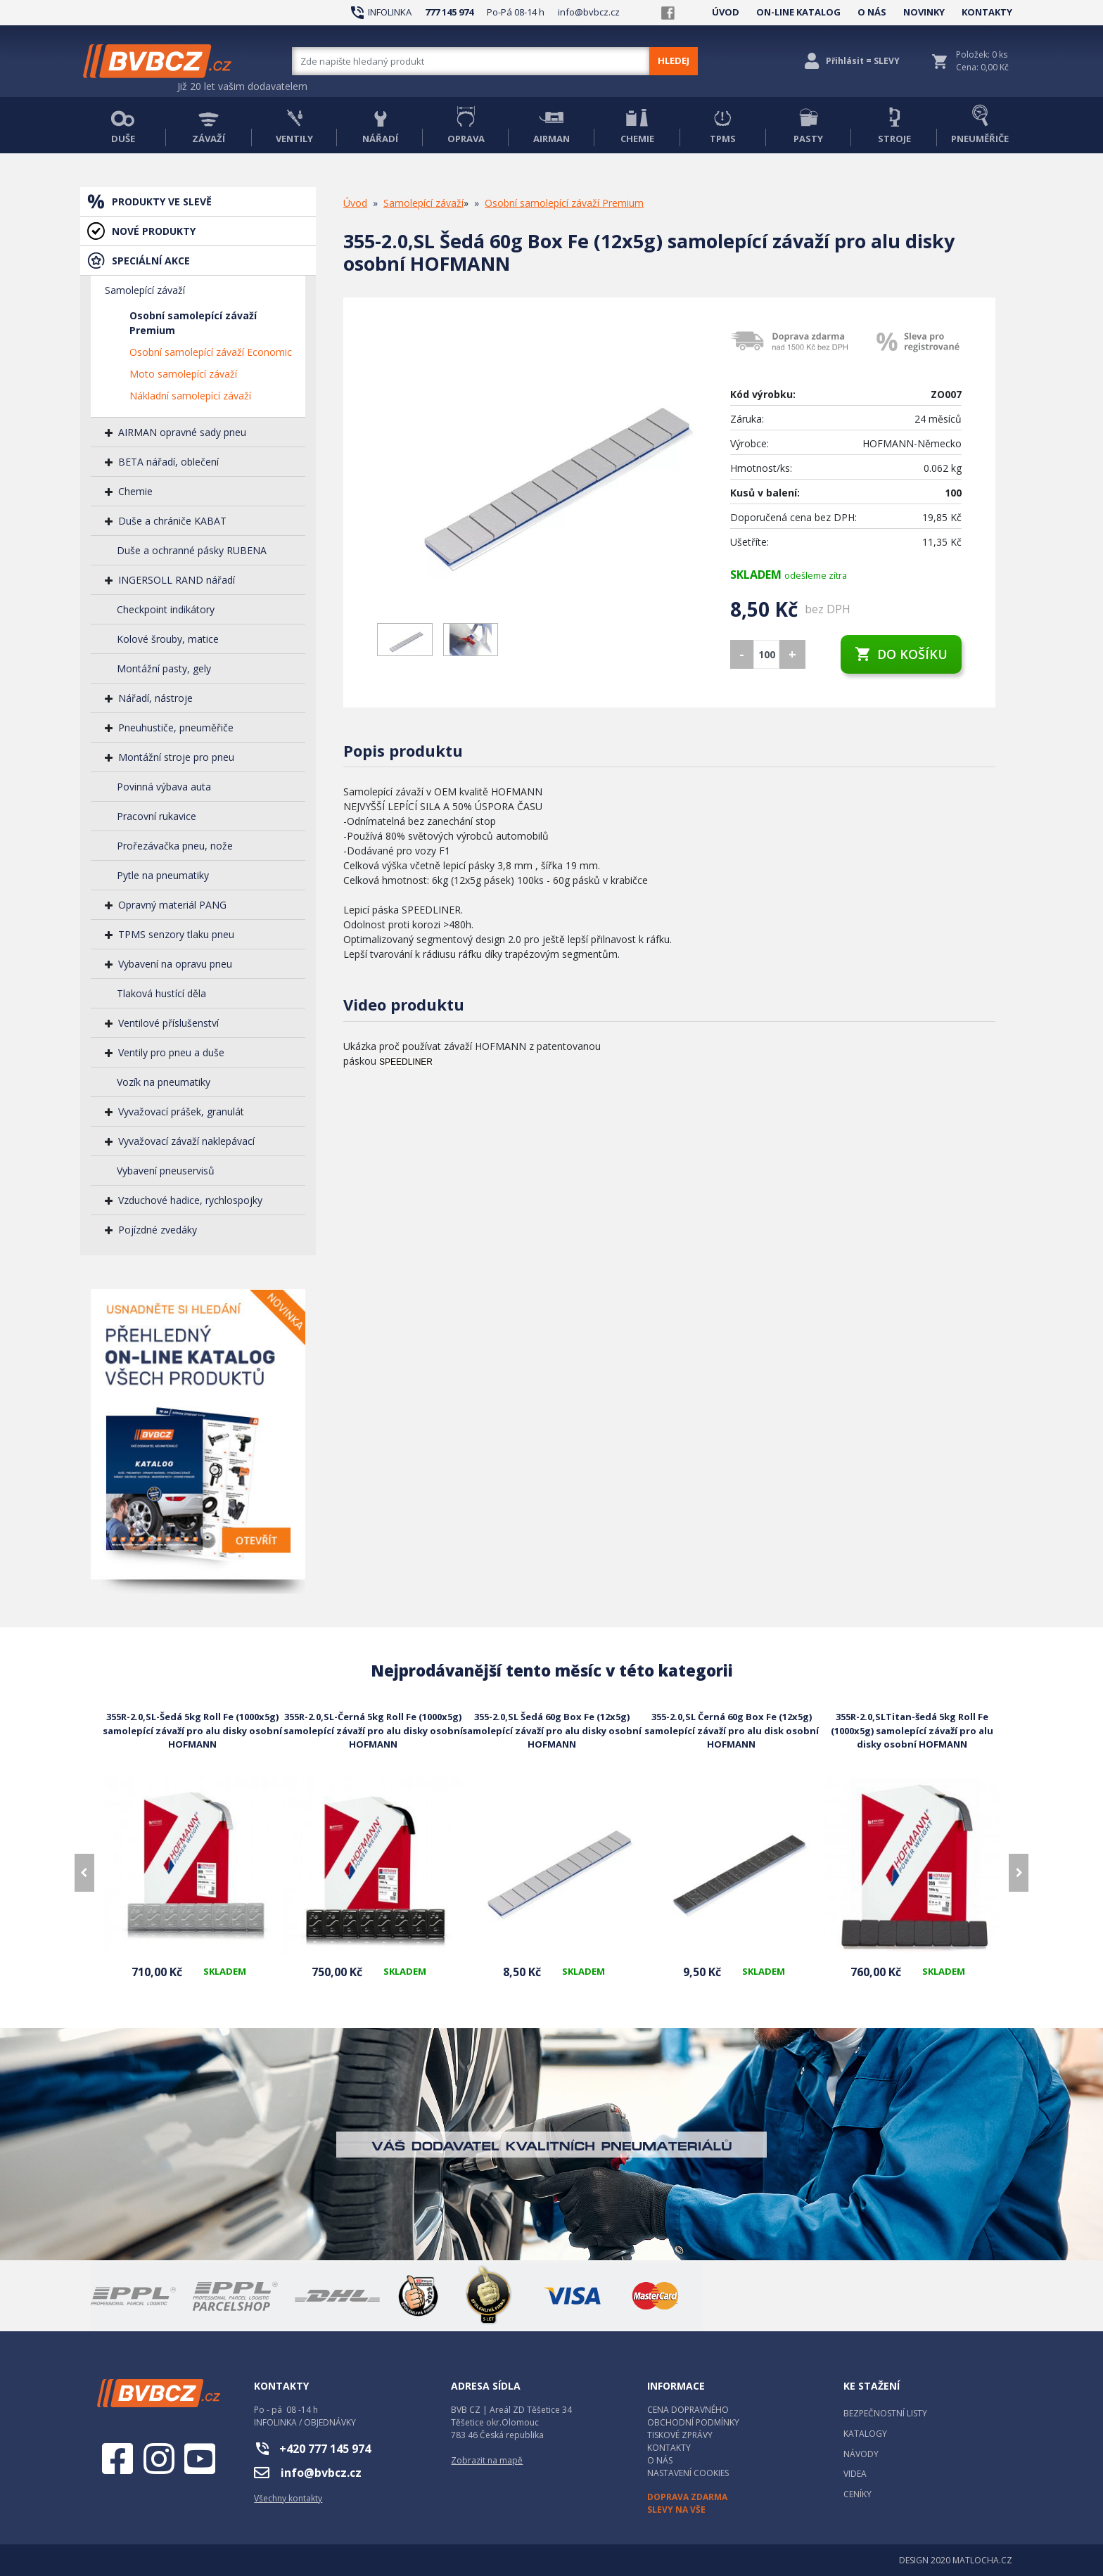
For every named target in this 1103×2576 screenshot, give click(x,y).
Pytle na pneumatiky (163, 875)
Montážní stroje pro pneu (176, 757)
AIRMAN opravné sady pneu (182, 432)
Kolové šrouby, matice (168, 639)
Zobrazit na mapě (487, 2460)
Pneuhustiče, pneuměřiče (176, 727)
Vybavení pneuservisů (166, 1170)
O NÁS (871, 12)
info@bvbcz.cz (589, 12)
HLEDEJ (673, 60)
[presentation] (84, 1873)
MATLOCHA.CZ (982, 2560)
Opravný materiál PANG (172, 904)
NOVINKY (924, 12)
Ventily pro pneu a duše (171, 1052)
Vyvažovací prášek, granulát (181, 1111)
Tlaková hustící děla (161, 993)
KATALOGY (865, 2434)
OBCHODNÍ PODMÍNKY (693, 2422)
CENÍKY (857, 2494)
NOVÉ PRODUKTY (154, 231)
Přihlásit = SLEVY (863, 61)
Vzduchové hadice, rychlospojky (190, 1200)
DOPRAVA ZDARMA (687, 2497)
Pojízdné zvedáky (157, 1229)
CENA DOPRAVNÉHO (688, 2410)
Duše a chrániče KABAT (172, 520)
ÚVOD (725, 12)
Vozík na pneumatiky (163, 1082)
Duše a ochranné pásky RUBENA (192, 550)
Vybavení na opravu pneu (175, 963)
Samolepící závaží (145, 290)
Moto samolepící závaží (183, 373)
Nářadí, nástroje (155, 698)
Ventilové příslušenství (168, 1023)
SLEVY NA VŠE (676, 2510)
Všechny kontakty (288, 2498)
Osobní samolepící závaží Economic (210, 352)
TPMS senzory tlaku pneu (176, 934)
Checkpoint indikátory (166, 609)
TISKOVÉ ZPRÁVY (680, 2435)
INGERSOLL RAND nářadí (176, 580)
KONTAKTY (987, 12)
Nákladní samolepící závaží (190, 395)
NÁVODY (861, 2454)
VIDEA (855, 2474)
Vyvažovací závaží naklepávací (186, 1141)
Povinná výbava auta (164, 786)
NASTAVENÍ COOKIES (688, 2473)
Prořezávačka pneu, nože (175, 845)
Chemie (135, 491)
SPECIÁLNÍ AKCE (151, 260)
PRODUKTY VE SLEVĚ (162, 201)
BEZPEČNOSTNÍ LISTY (885, 2413)
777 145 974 (449, 12)
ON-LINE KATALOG (798, 12)
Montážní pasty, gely (164, 668)
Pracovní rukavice (156, 816)
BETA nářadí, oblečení (168, 461)
